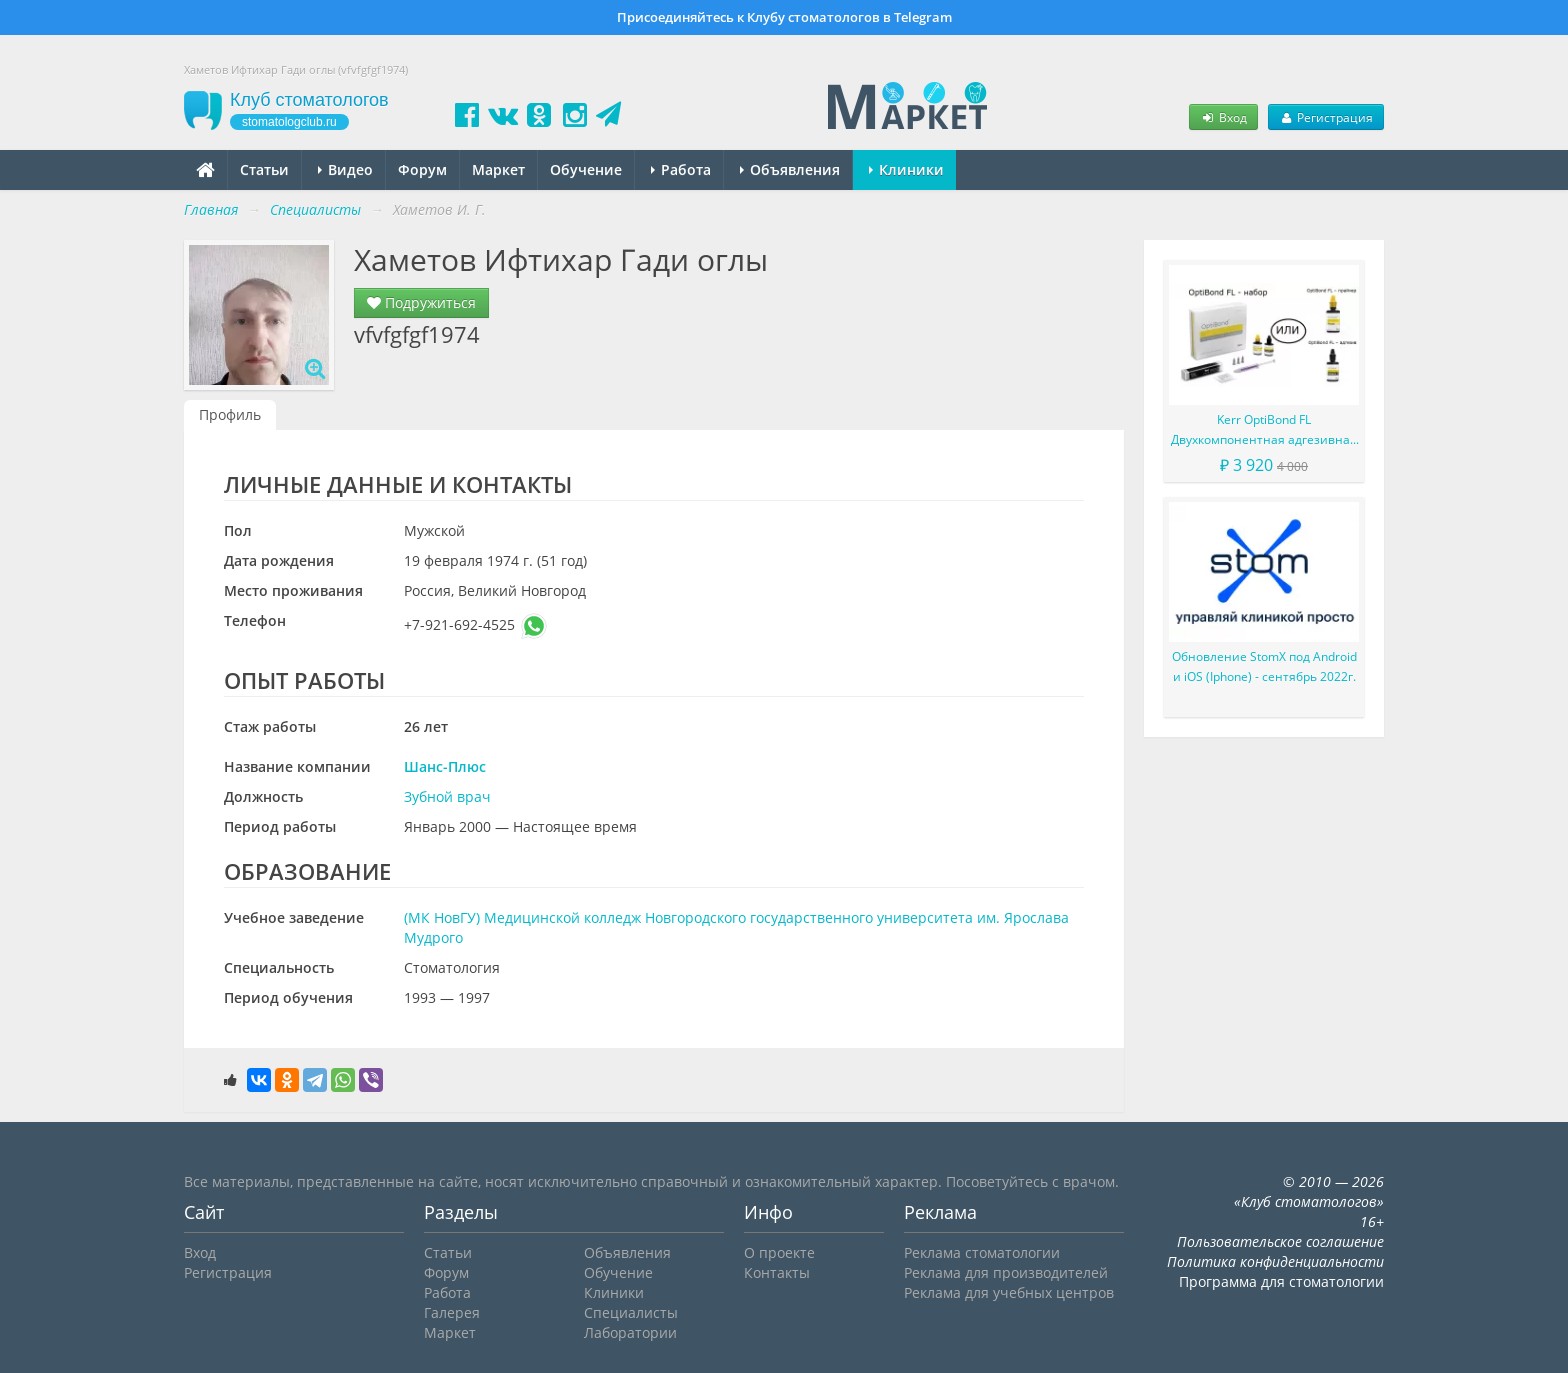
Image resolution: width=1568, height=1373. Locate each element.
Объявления (790, 169)
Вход (1223, 117)
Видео (345, 169)
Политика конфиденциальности (1275, 1261)
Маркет (498, 169)
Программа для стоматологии (1281, 1281)
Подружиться (421, 302)
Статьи (264, 169)
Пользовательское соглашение (1280, 1241)
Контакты (777, 1272)
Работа (681, 169)
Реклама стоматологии (982, 1252)
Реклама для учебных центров (1009, 1292)
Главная (211, 209)
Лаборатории (630, 1332)
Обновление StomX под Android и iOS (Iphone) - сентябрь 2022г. (1264, 666)
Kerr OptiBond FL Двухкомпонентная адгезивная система (1264, 430)
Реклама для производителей (1006, 1272)
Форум (422, 169)
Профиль (230, 414)
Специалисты (631, 1312)
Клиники (906, 169)
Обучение (586, 169)
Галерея (452, 1312)
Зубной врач (447, 796)
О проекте (779, 1252)
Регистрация (1326, 117)
